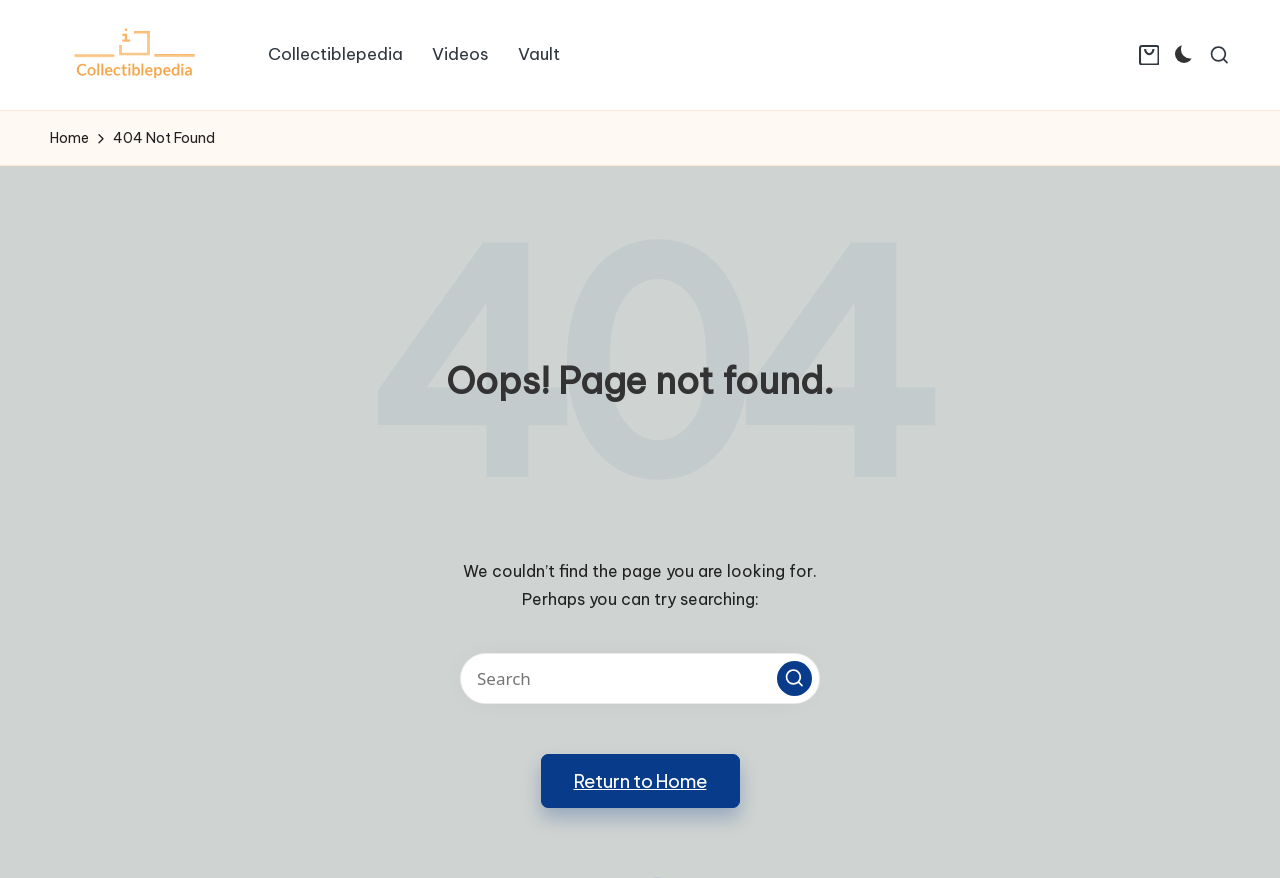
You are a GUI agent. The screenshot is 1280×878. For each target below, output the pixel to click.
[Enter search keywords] (640, 678)
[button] (794, 678)
